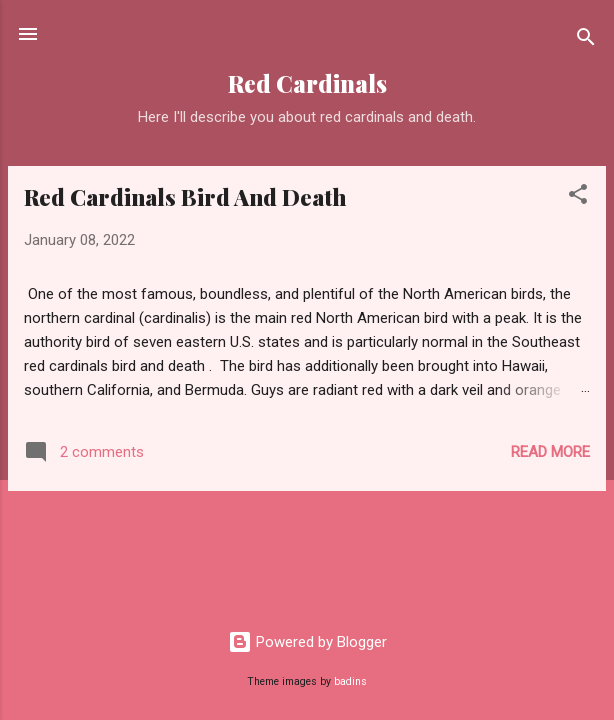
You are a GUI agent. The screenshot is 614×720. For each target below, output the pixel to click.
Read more (550, 452)
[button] (578, 197)
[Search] (586, 40)
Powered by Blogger (307, 642)
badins (350, 681)
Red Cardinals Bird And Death (185, 197)
